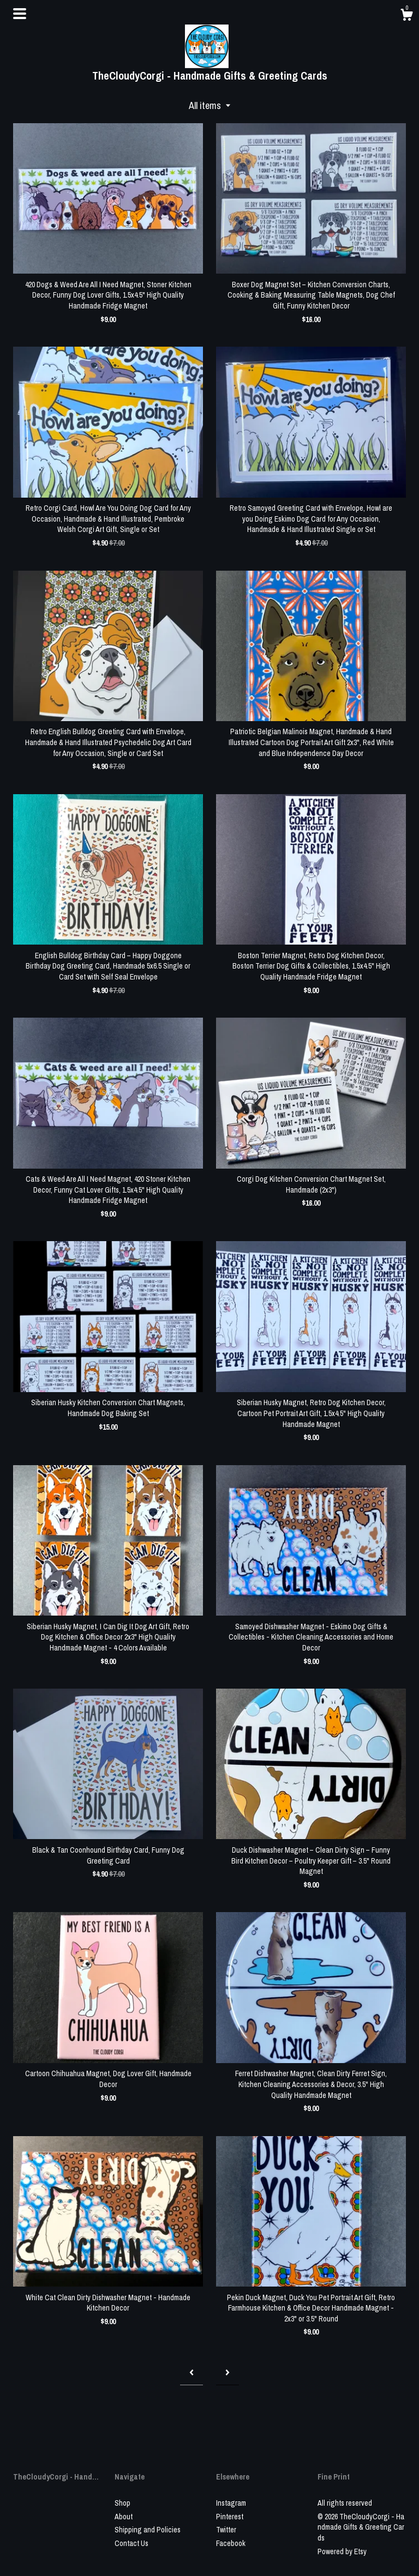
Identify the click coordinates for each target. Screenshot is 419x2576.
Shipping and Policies (148, 2530)
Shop (122, 2503)
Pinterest (229, 2516)
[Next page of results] (227, 2372)
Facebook (231, 2543)
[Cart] (406, 16)
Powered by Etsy (342, 2551)
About (124, 2516)
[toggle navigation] (19, 13)
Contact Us (131, 2543)
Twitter (226, 2530)
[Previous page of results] (191, 2372)
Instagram (231, 2503)
